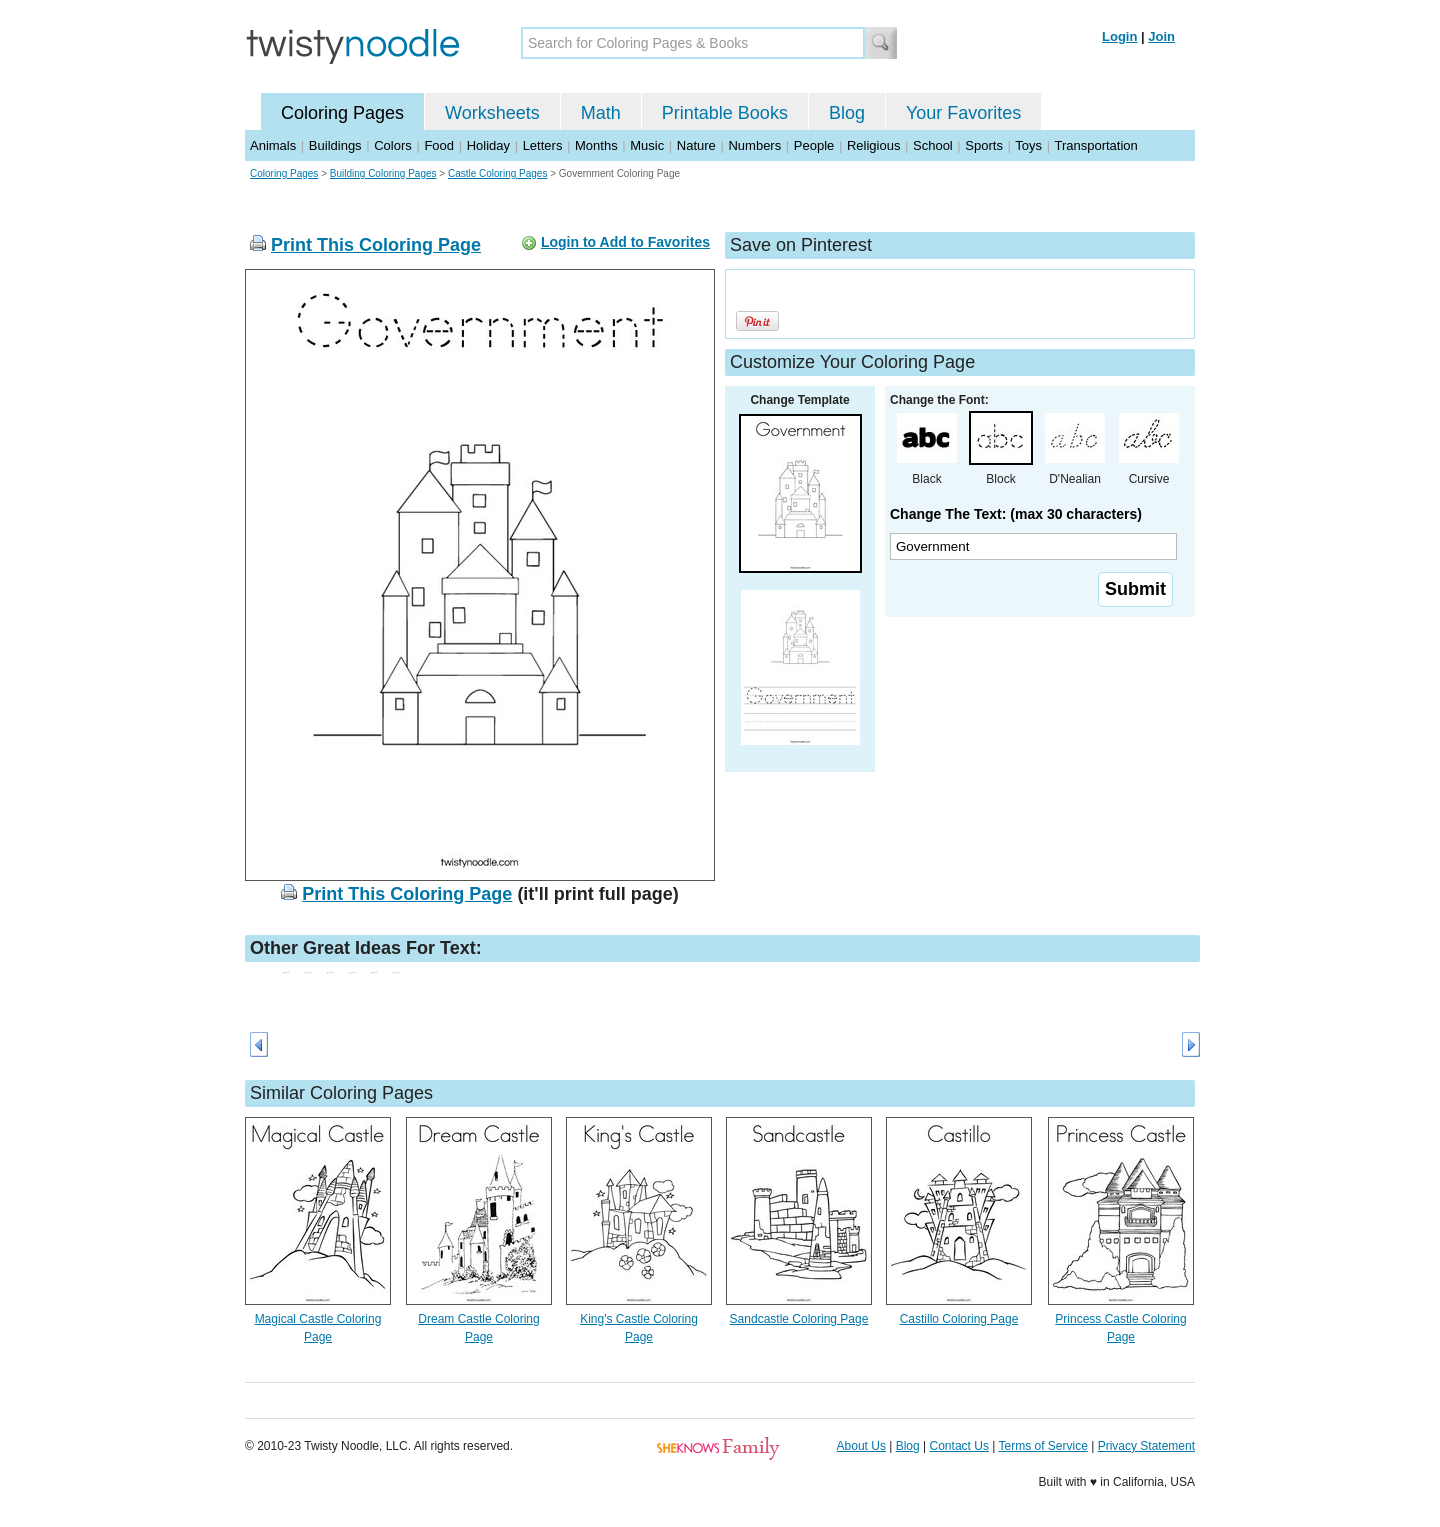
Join (1161, 36)
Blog (847, 113)
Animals (273, 145)
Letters (543, 145)
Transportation (1095, 145)
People (814, 145)
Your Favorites (963, 113)
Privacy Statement (1146, 1446)
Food (439, 145)
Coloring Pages (342, 113)
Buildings (335, 145)
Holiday (488, 145)
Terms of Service (1042, 1446)
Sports (984, 145)
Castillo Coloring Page (959, 1319)
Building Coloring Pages (383, 173)
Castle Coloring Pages (498, 173)
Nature (696, 145)
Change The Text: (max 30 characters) (1016, 514)
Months (596, 145)
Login (1119, 36)
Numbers (754, 145)
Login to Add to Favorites (625, 242)
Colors (393, 145)
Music (647, 145)
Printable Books (725, 113)
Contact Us (959, 1446)
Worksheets (492, 113)
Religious (873, 145)
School (933, 145)
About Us (861, 1446)
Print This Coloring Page (376, 245)
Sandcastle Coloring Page (799, 1319)
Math (601, 113)
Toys (1028, 145)
